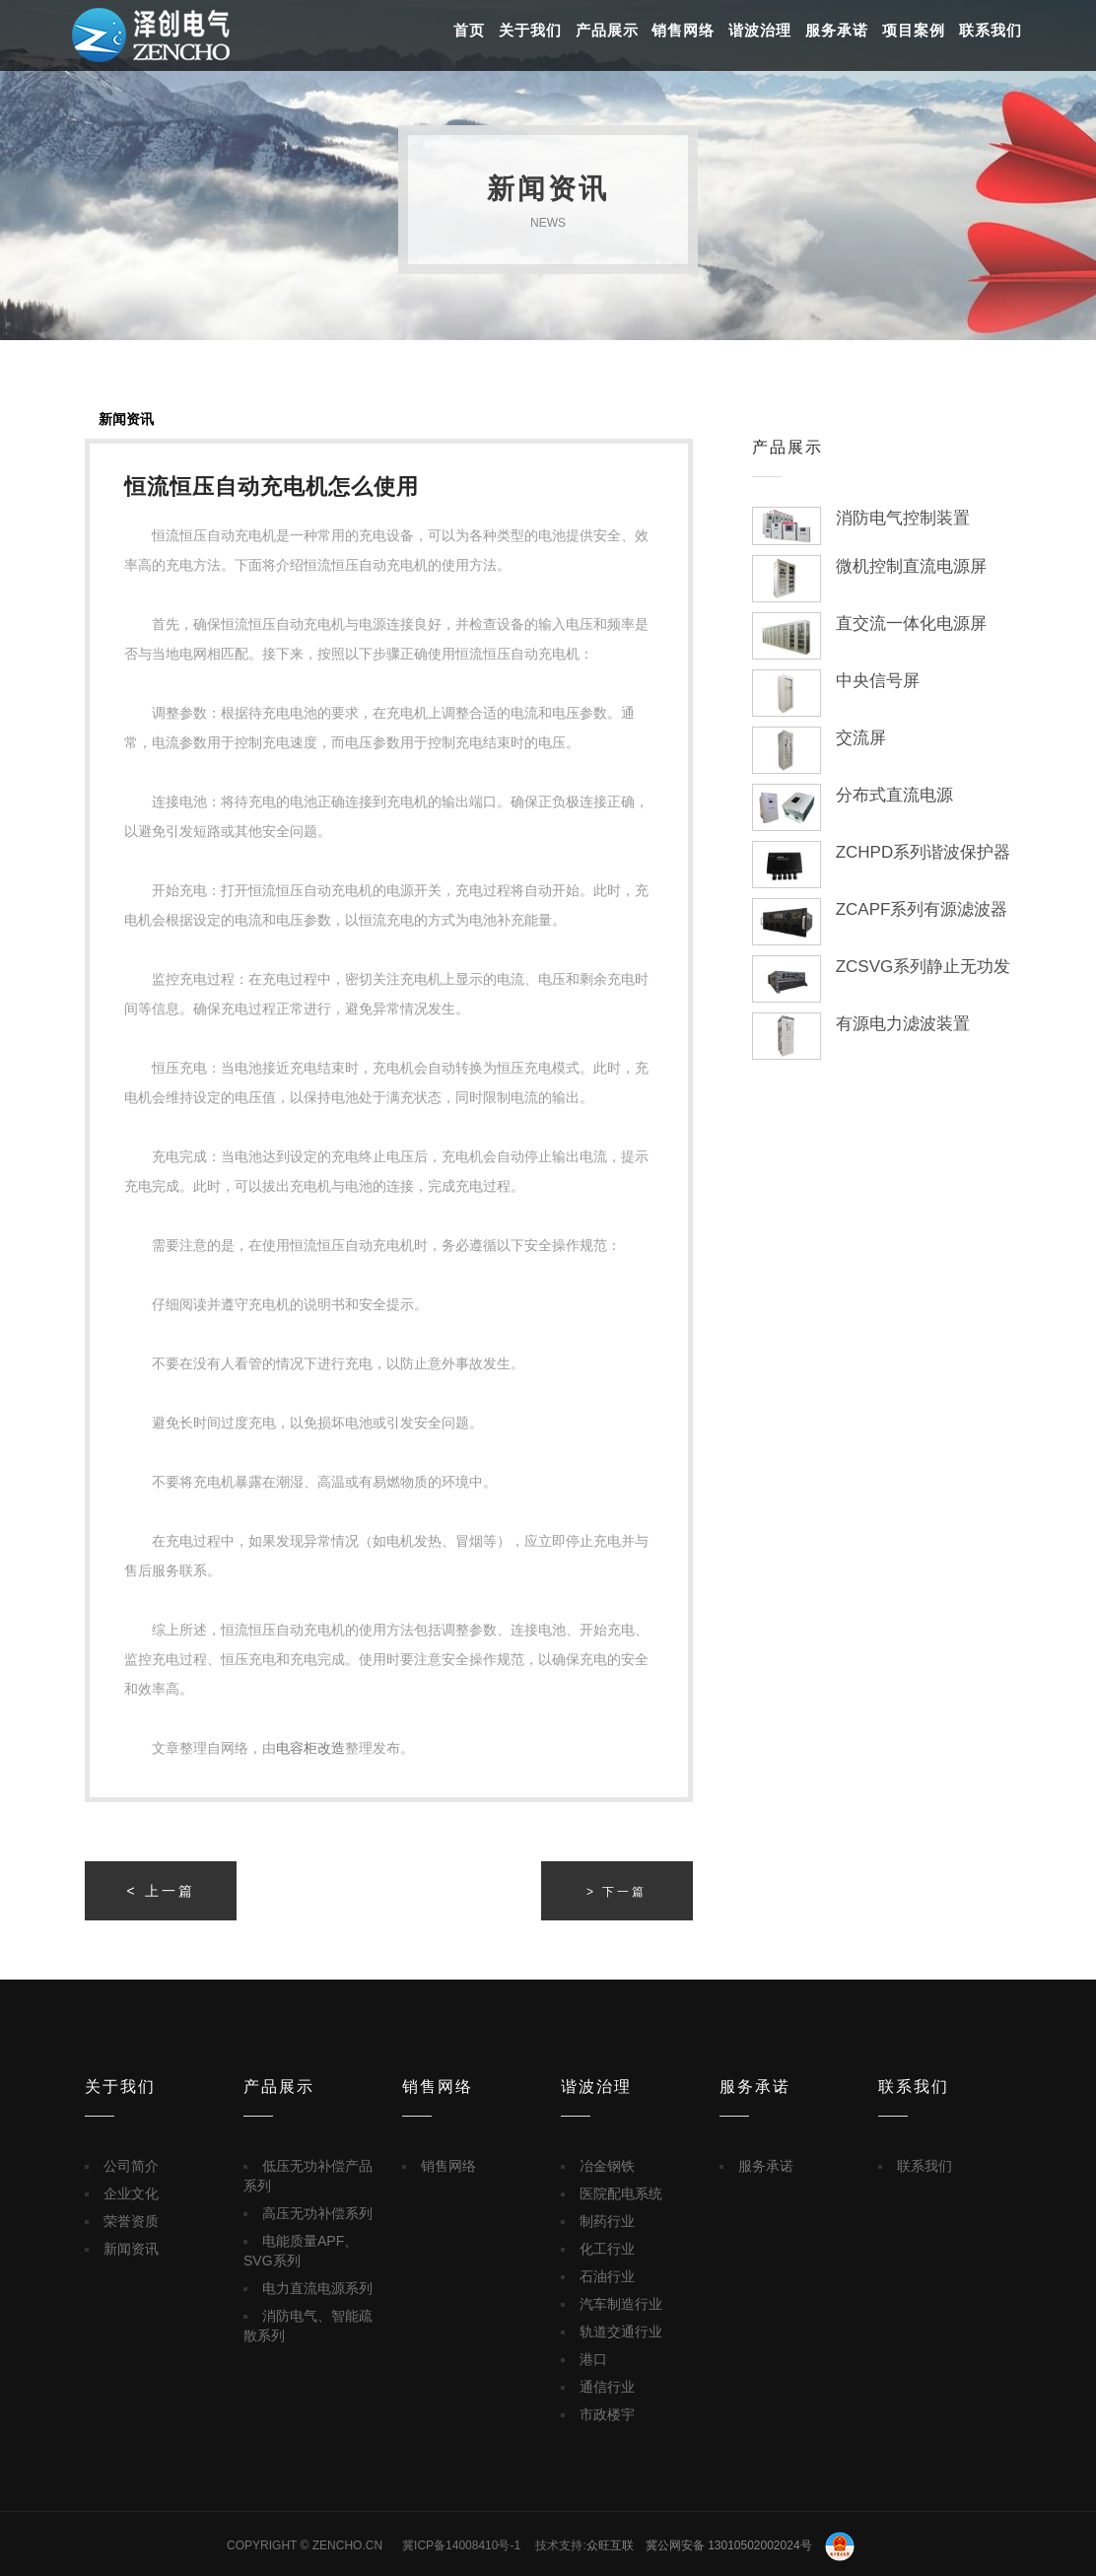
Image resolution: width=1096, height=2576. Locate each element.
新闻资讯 (126, 419)
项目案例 (913, 30)
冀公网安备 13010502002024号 (750, 2545)
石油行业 (607, 2276)
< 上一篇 (161, 1891)
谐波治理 (759, 30)
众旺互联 (610, 2545)
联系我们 (990, 30)
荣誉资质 (131, 2221)
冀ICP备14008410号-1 (461, 2545)
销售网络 (683, 30)
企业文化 (131, 2193)
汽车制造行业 (621, 2304)
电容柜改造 (310, 1748)
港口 (593, 2359)
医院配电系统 (621, 2193)
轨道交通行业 (621, 2331)
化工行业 (607, 2249)
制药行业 (607, 2221)
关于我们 (530, 30)
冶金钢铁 (607, 2166)
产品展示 (607, 30)
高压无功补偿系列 (317, 2213)
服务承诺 (836, 30)
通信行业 (607, 2387)
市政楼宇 (607, 2414)
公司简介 (131, 2166)
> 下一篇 (616, 1892)
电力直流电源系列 (317, 2288)
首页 (469, 30)
